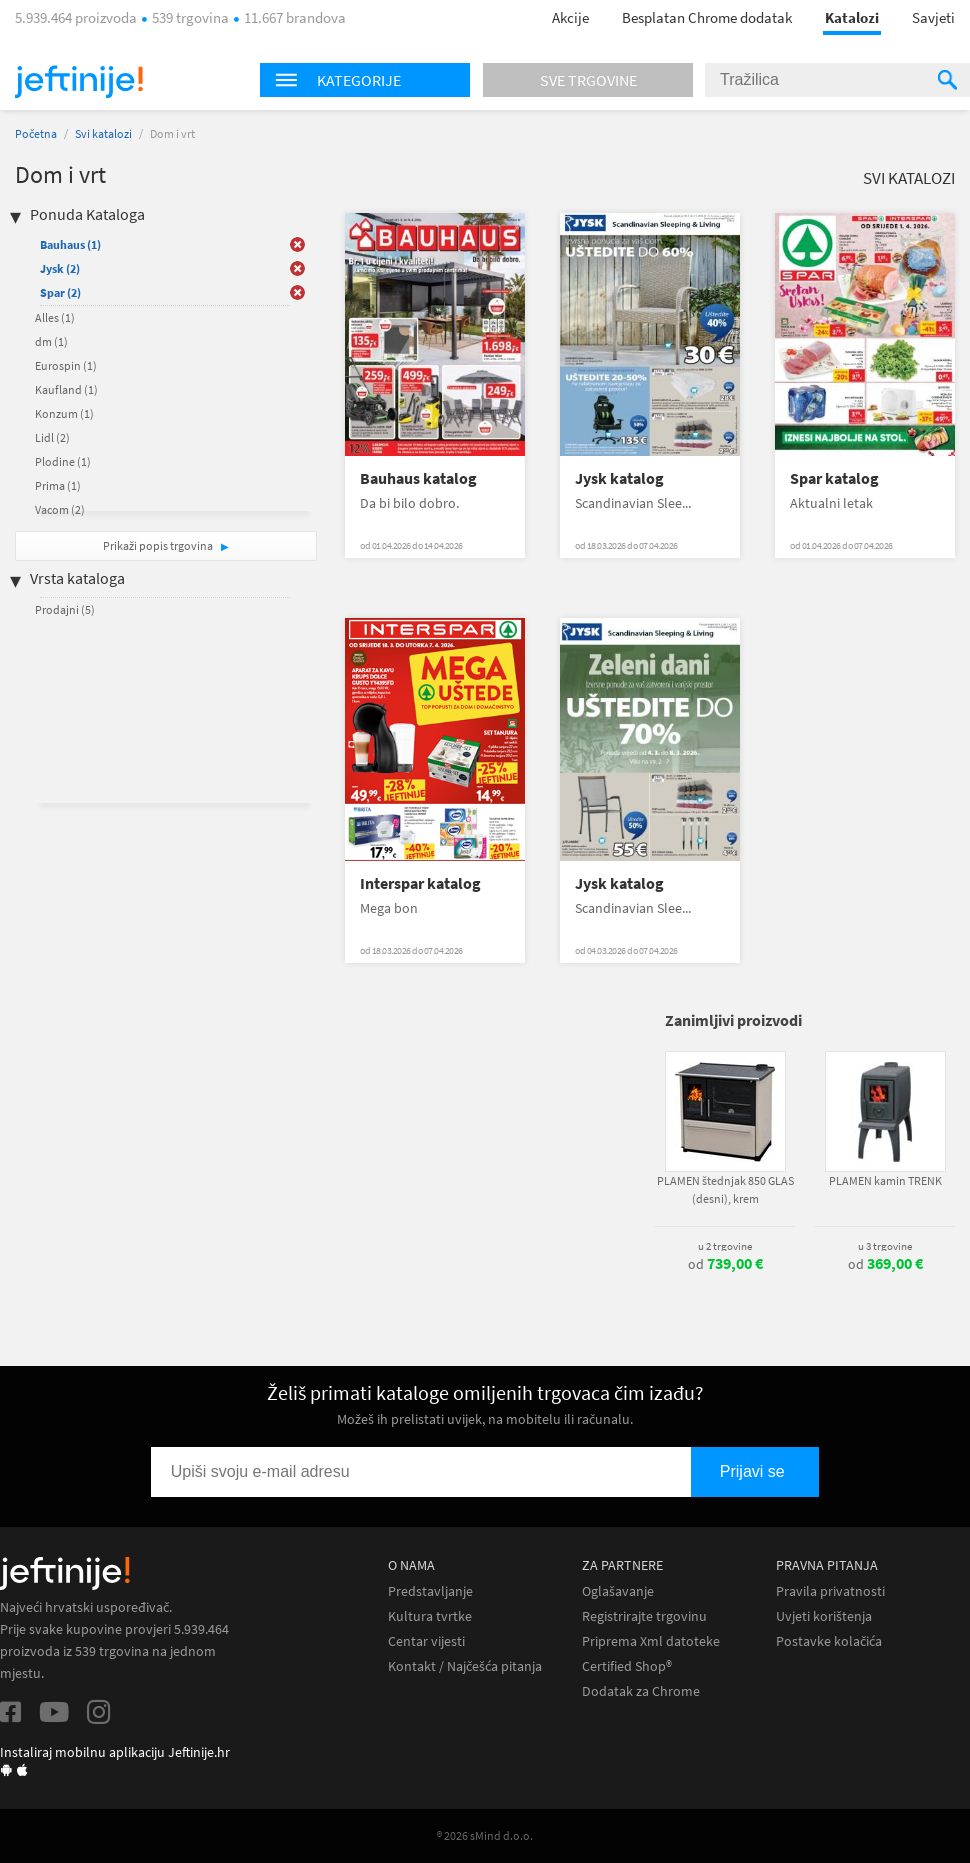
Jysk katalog (619, 478)
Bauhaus (70, 244)
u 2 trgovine (725, 1246)
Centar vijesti (426, 1641)
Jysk (60, 268)
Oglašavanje (618, 1591)
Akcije (570, 17)
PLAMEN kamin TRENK (885, 1180)
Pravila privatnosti (830, 1591)
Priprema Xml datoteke (651, 1641)
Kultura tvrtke (430, 1616)
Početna (36, 133)
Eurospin (66, 365)
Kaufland (66, 389)
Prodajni (65, 609)
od (725, 1264)
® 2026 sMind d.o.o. (485, 1835)
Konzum (64, 413)
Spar (60, 292)
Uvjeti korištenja (824, 1616)
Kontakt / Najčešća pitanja (465, 1666)
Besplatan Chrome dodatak (707, 17)
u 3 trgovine (885, 1246)
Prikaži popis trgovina (159, 545)
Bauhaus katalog (418, 478)
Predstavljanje (430, 1591)
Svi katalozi (103, 133)
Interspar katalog (420, 883)
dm (51, 341)
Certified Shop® (627, 1666)
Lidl (52, 437)
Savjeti (933, 17)
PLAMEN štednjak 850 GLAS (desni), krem (725, 1189)
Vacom (60, 509)
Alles (55, 317)
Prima (58, 485)
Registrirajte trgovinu (644, 1616)
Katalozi (852, 17)
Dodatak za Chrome (641, 1691)
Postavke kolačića (829, 1641)
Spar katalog (834, 478)
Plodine (63, 461)
